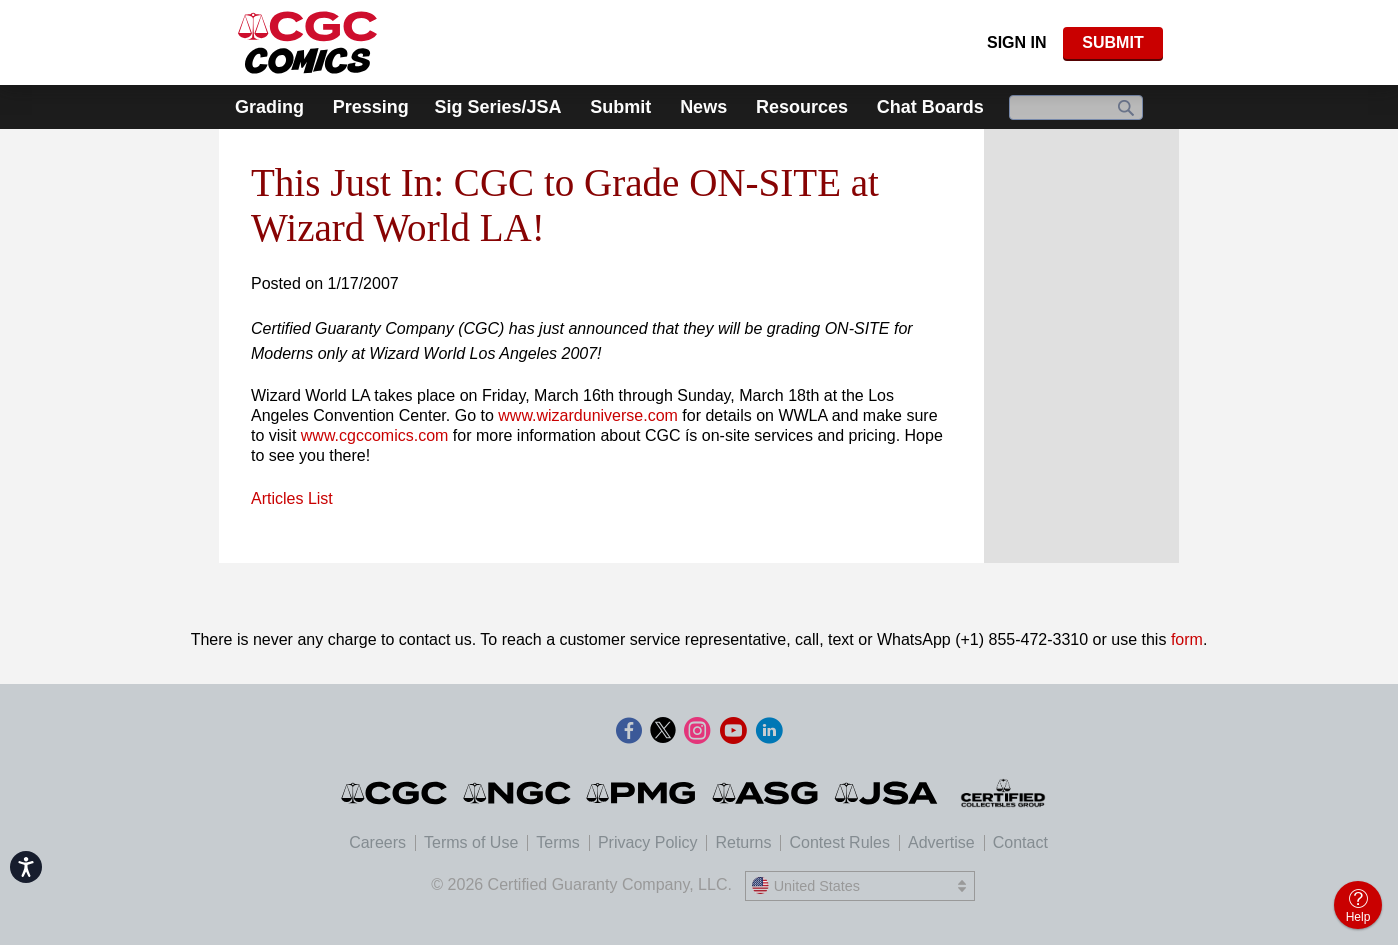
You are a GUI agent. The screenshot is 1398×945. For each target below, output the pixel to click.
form (1187, 639)
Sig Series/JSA (497, 107)
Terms (558, 842)
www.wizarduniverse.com (588, 415)
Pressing (371, 107)
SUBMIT (1112, 42)
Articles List (292, 498)
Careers (377, 842)
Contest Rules (839, 842)
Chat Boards (930, 107)
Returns (743, 842)
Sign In (1017, 42)
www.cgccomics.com (375, 435)
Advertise (941, 842)
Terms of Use (471, 842)
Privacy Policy (648, 842)
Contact (1020, 842)
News (703, 107)
